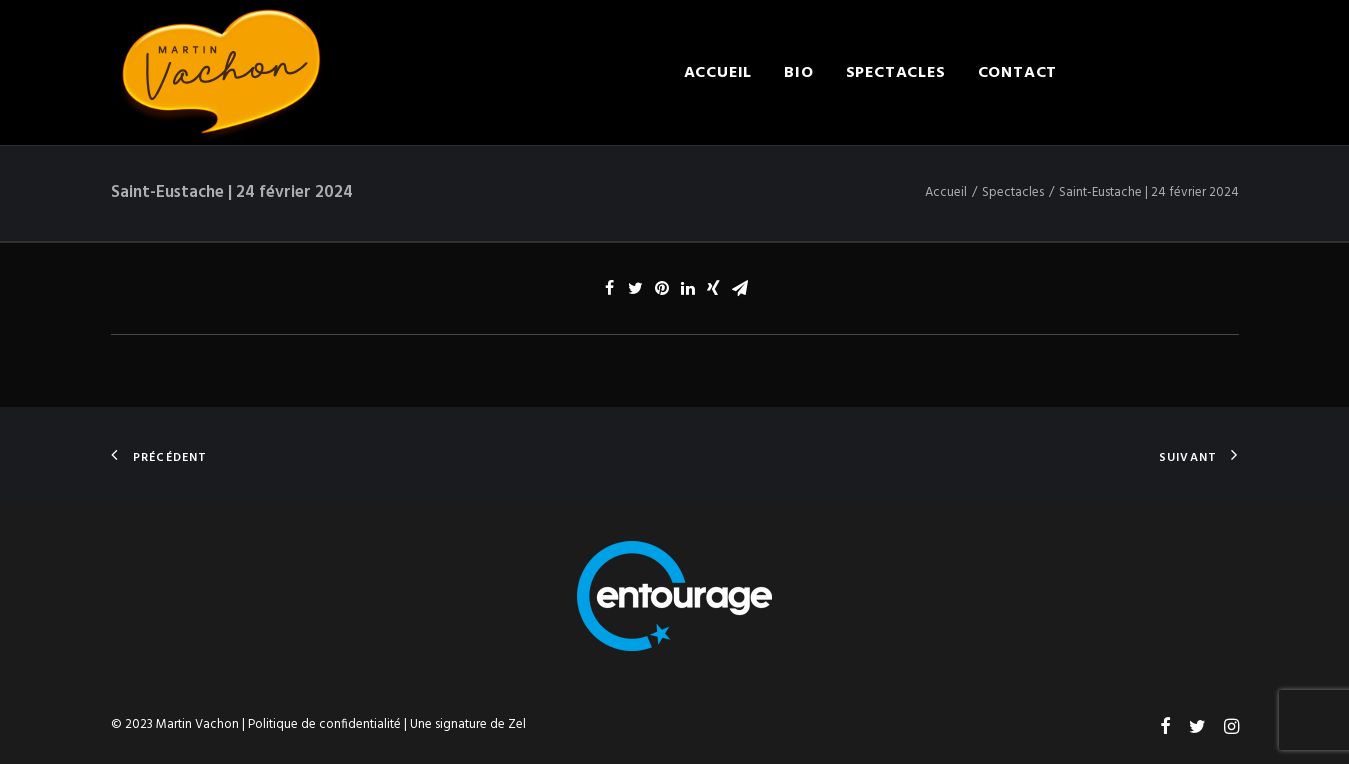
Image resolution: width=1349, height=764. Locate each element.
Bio (798, 73)
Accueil (718, 73)
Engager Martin (1163, 73)
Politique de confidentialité (324, 724)
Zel (517, 724)
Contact (1018, 73)
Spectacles (896, 73)
